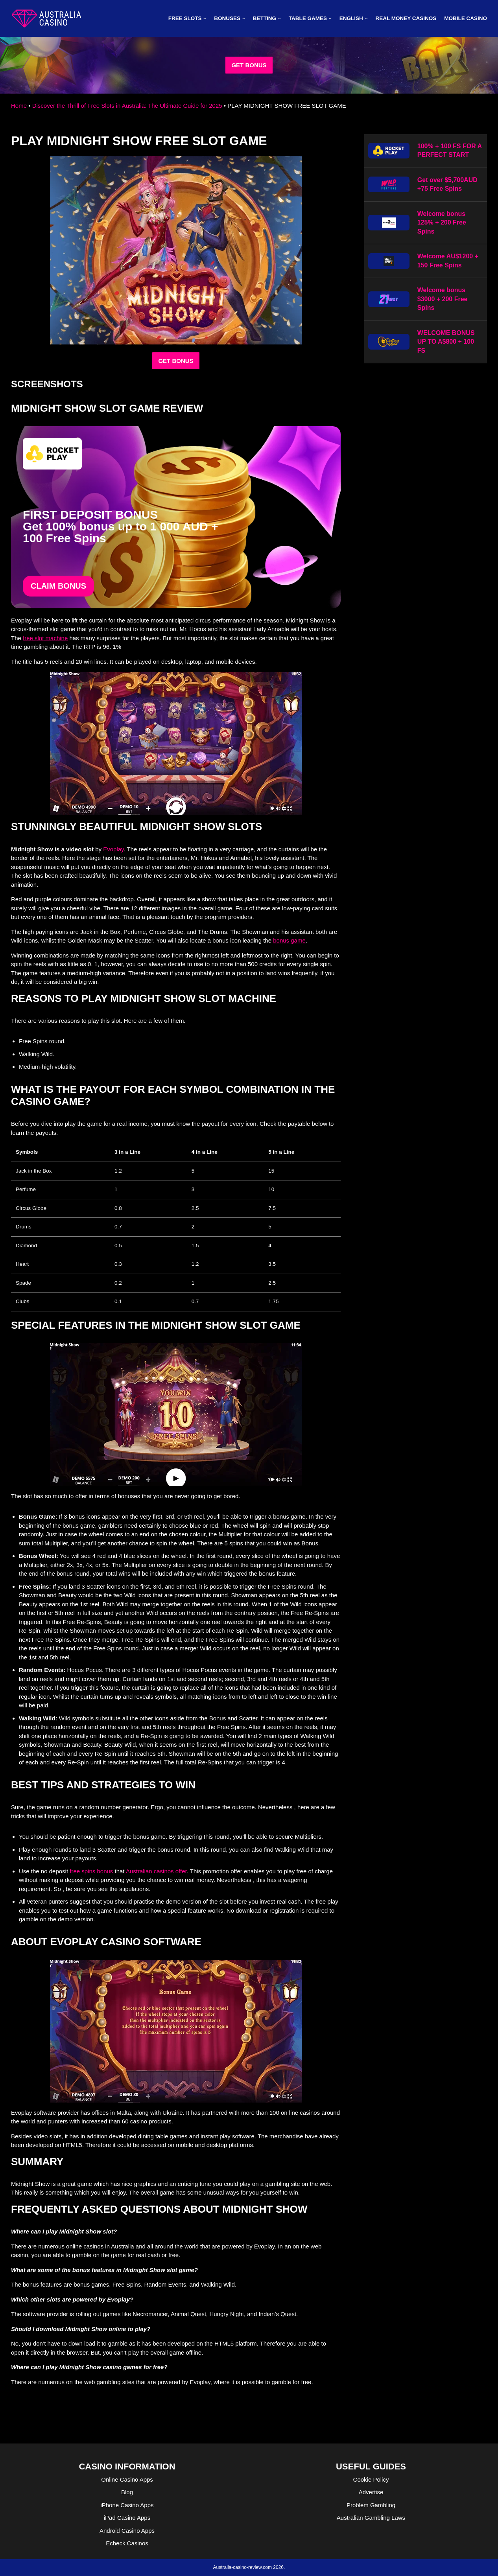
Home (19, 105)
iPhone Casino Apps (126, 2505)
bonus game (289, 940)
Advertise (371, 2492)
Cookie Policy (371, 2479)
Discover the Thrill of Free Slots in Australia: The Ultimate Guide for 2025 (127, 105)
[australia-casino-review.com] (46, 18)
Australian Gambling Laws (371, 2517)
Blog (127, 2492)
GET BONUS (248, 65)
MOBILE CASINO (465, 18)
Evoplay (113, 849)
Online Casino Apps (127, 2479)
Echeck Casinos (127, 2543)
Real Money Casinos (405, 18)
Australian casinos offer (156, 1871)
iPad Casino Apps (127, 2517)
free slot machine (45, 638)
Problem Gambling (371, 2505)
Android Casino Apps (127, 2530)
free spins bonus (91, 1871)
